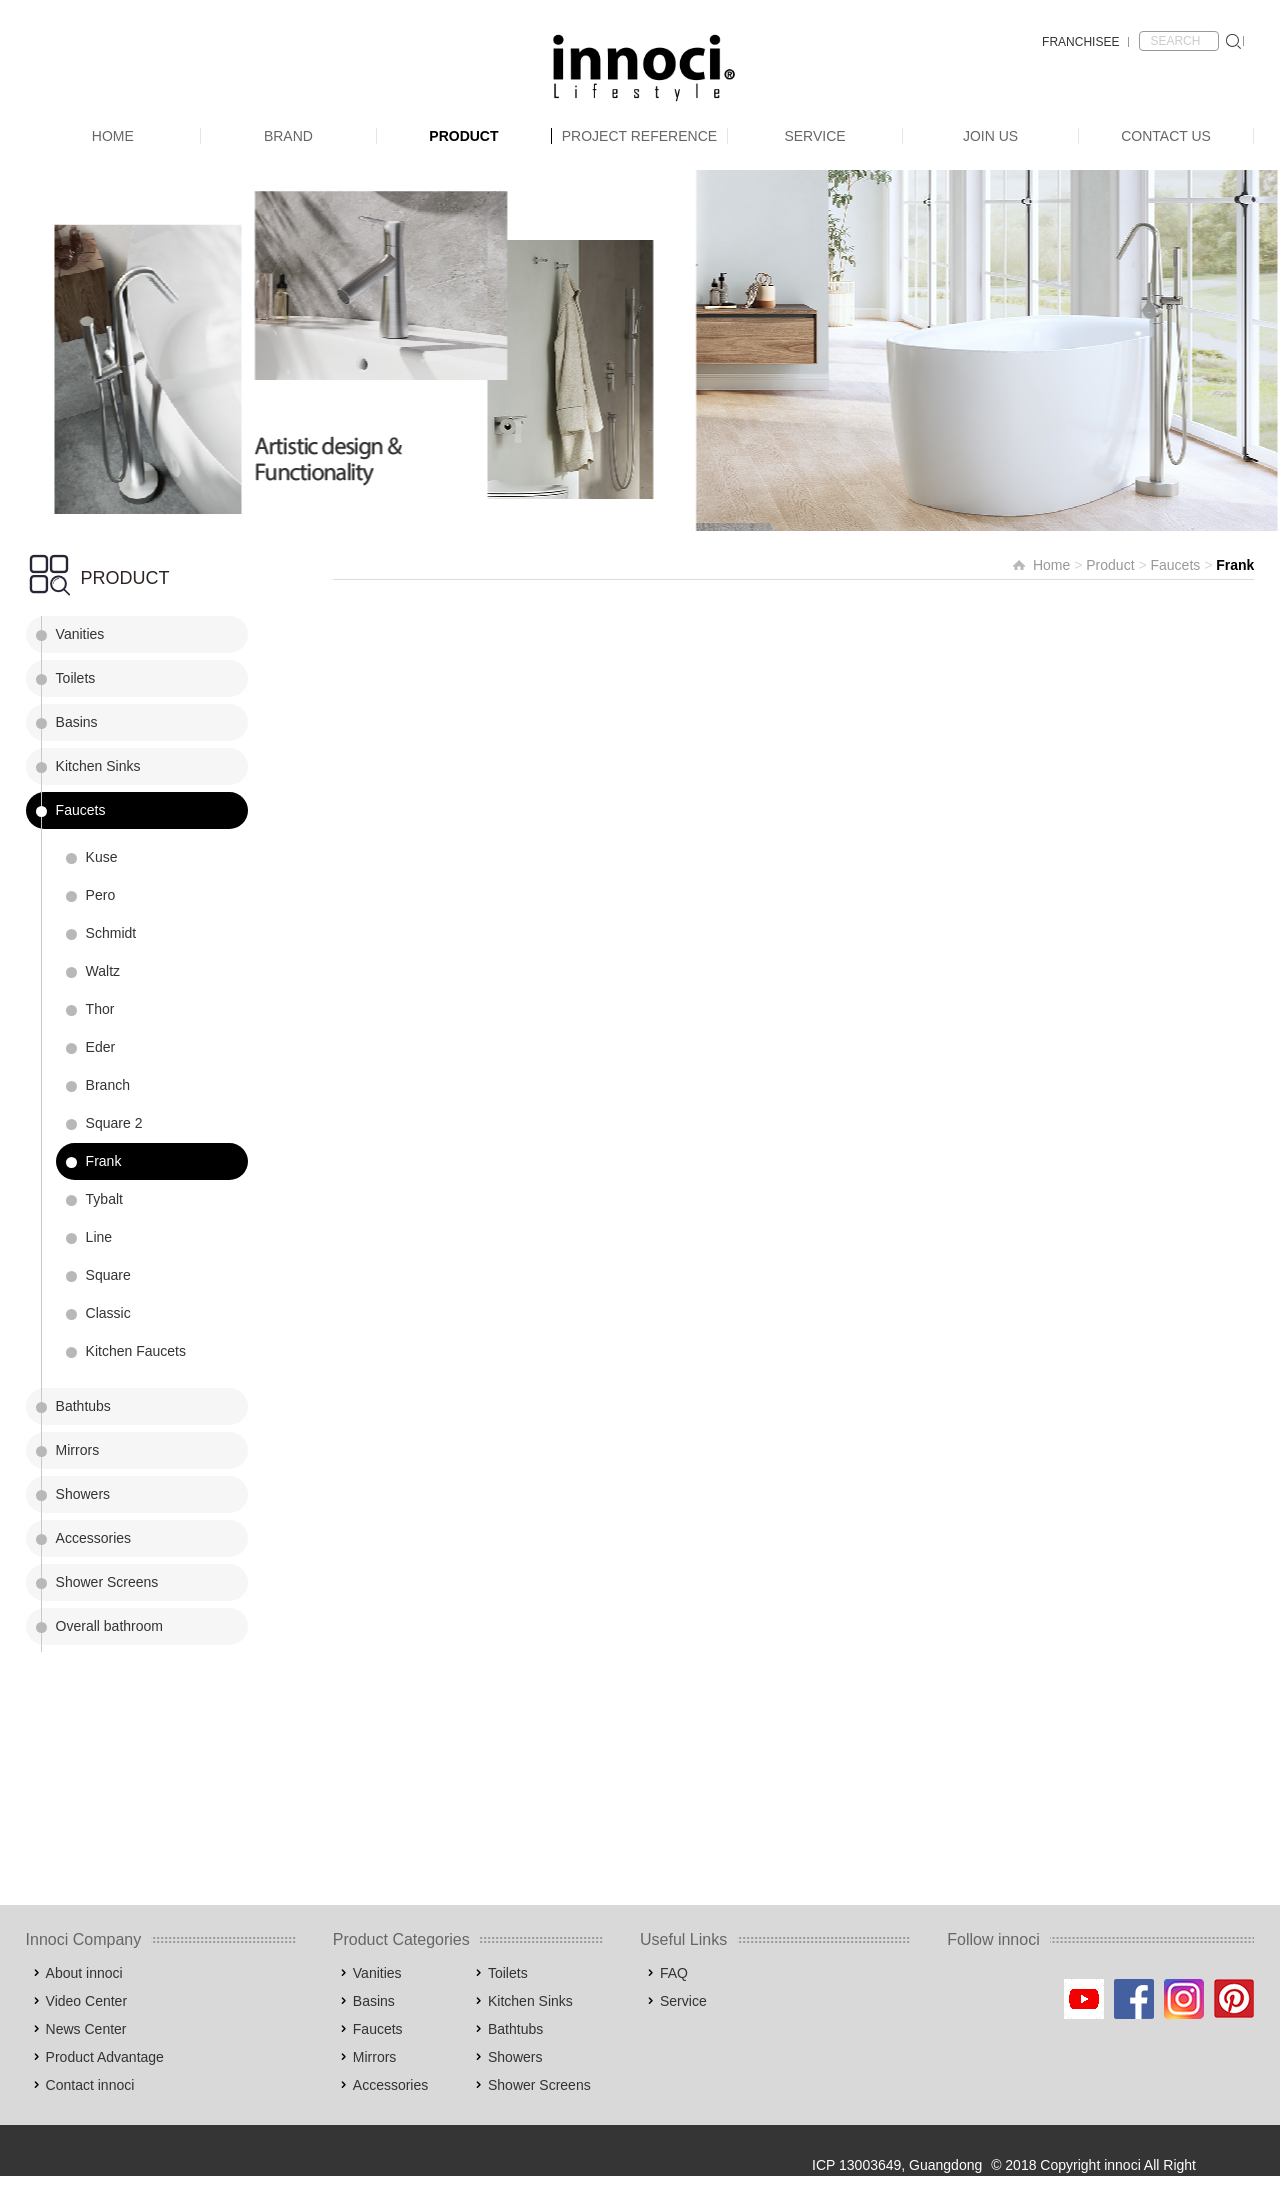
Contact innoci (90, 2085)
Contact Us (1166, 136)
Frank (104, 1161)
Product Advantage (105, 2057)
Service (814, 136)
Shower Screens (107, 1582)
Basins (77, 722)
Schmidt (111, 933)
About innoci (84, 1973)
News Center (86, 2029)
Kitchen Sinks (98, 766)
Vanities (80, 634)
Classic (108, 1313)
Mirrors (78, 1450)
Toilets (76, 678)
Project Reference (639, 136)
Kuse (102, 857)
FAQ (674, 1973)
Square (108, 1275)
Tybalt (104, 1199)
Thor (100, 1009)
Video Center (86, 2001)
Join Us (990, 136)
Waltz (103, 971)
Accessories (93, 1538)
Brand (288, 136)
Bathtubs (83, 1406)
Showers (83, 1494)
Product (463, 136)
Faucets (81, 810)
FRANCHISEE (1080, 42)
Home (113, 136)
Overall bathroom (109, 1626)
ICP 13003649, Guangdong (897, 2165)
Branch (108, 1085)
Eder (101, 1047)
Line (99, 1237)
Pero (101, 895)
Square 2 (114, 1123)
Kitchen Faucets (136, 1351)
